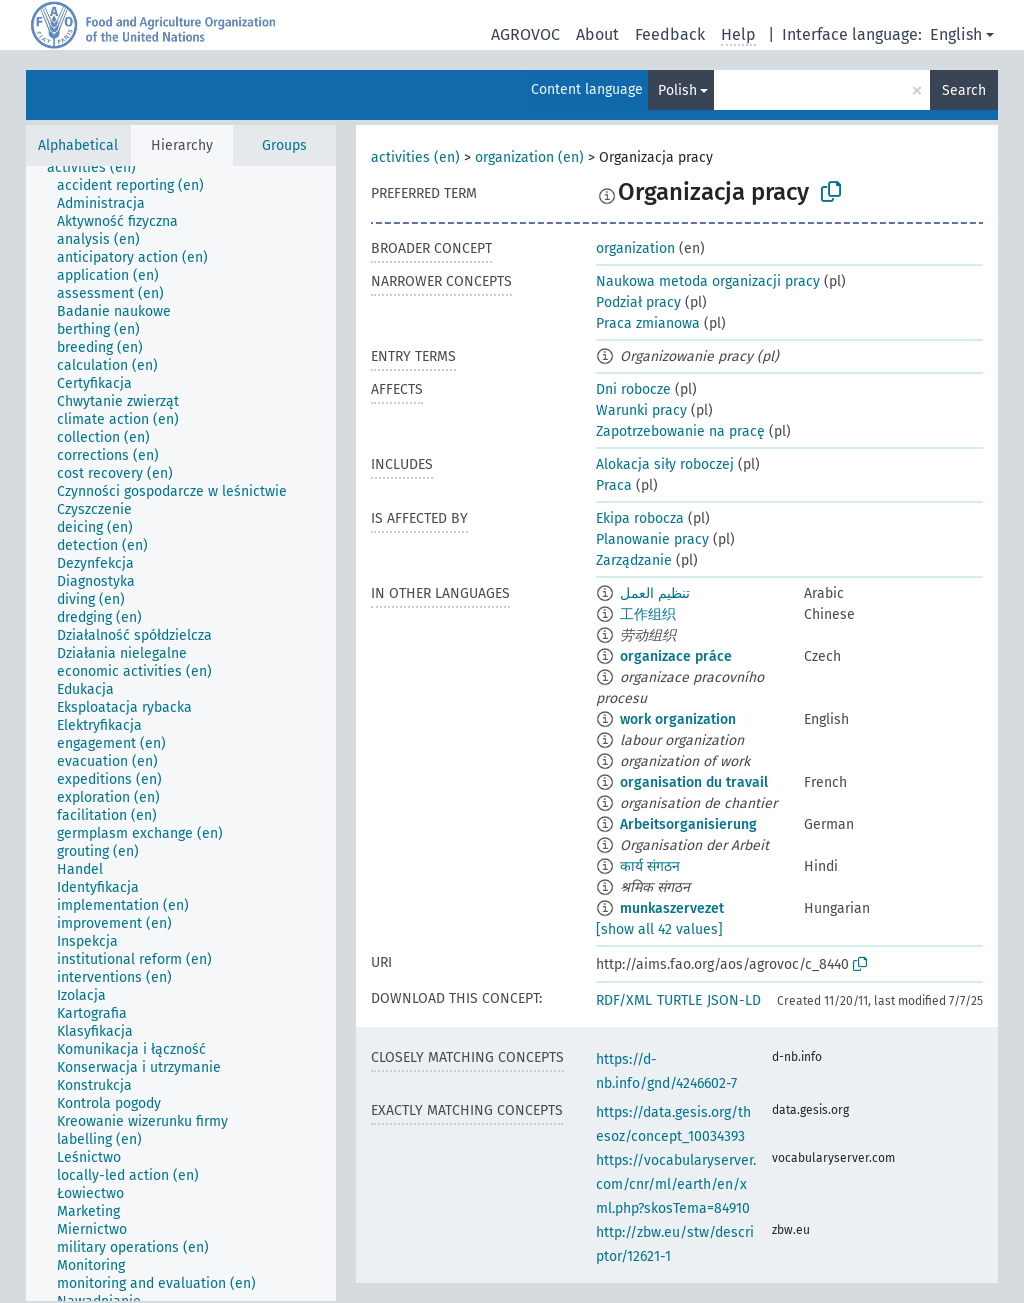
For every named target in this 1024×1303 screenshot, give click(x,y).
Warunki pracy (641, 410)
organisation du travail (694, 782)
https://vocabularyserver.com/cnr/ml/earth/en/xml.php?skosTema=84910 (676, 1184)
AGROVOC (525, 34)
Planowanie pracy (652, 539)
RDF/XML (624, 1000)
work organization (678, 719)
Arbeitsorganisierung (688, 824)
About (597, 34)
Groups (284, 145)
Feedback (670, 34)
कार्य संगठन (650, 866)
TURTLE (679, 1000)
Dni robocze (633, 389)
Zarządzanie (634, 560)
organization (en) (529, 157)
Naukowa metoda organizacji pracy (708, 281)
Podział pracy (638, 302)
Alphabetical (78, 145)
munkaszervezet (672, 908)
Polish (677, 90)
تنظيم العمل (655, 593)
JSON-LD (734, 1000)
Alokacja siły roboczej (665, 464)
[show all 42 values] (659, 929)
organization (635, 248)
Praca (614, 485)
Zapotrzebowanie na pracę (680, 431)
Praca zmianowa (648, 323)
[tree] (181, 733)
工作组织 (648, 614)
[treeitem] (100, 168)
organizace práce (676, 656)
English (956, 34)
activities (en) (415, 157)
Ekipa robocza (640, 518)
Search (964, 90)
